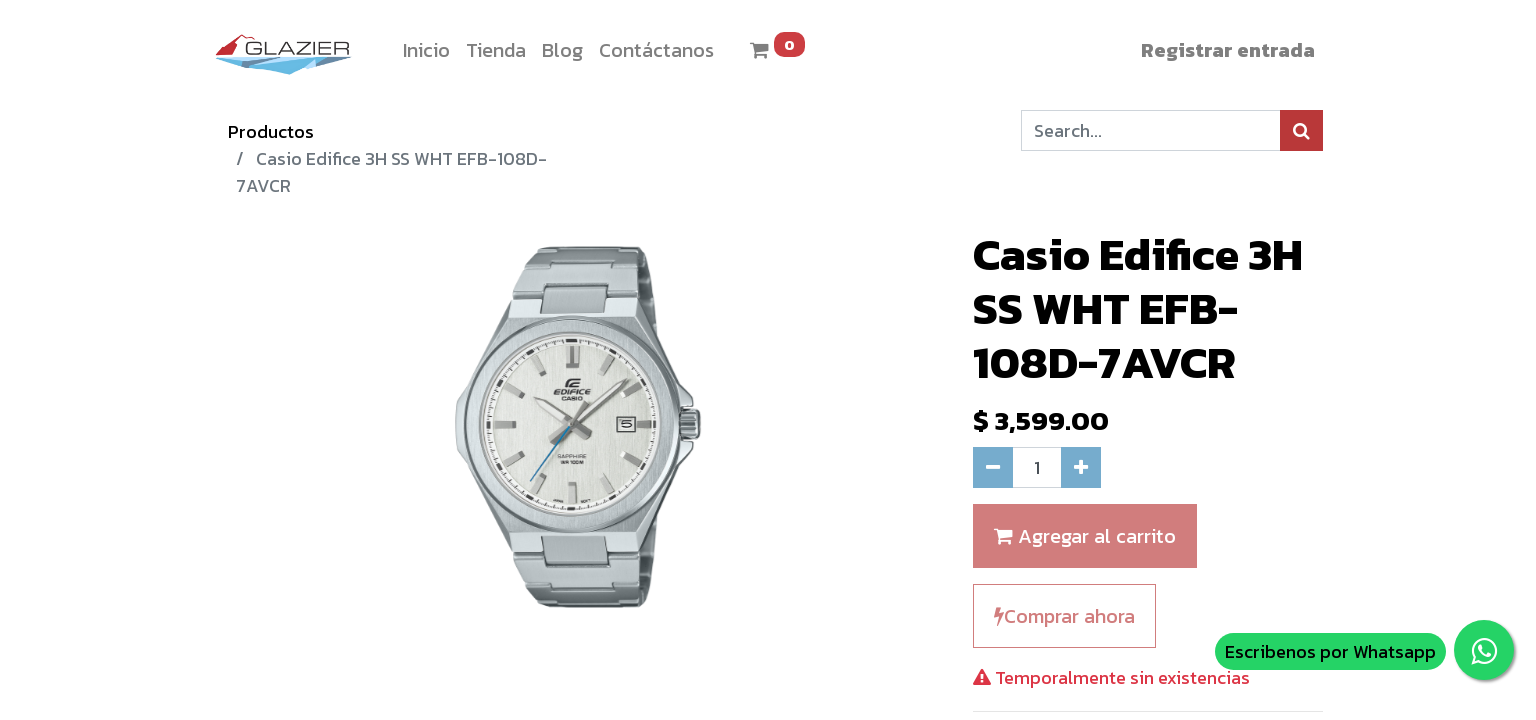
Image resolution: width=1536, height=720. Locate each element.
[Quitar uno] (993, 467)
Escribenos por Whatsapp (1330, 651)
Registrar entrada (1228, 50)
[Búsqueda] (1301, 130)
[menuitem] (426, 50)
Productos (271, 131)
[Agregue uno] (1081, 467)
